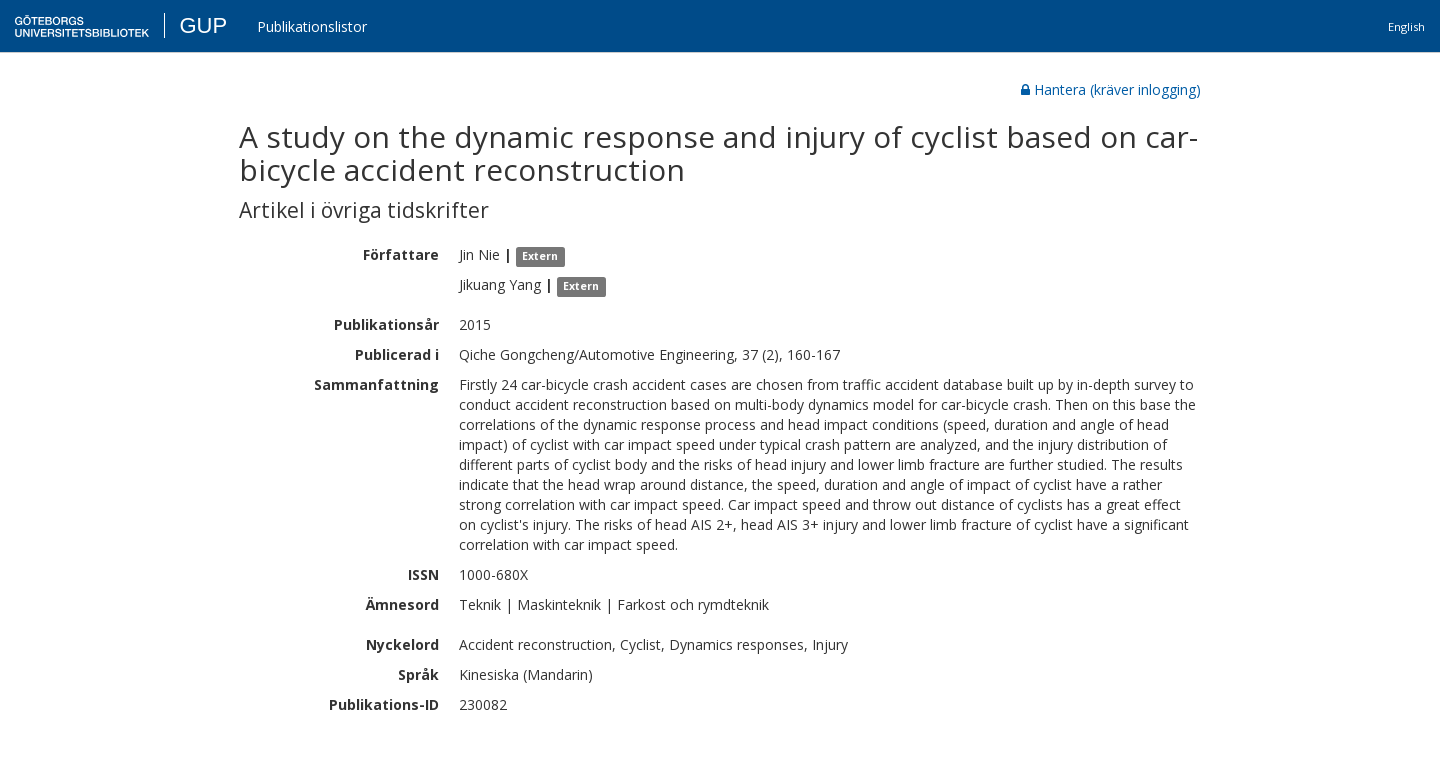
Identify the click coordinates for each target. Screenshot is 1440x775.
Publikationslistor (312, 26)
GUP (203, 25)
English (1406, 26)
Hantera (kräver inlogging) (1111, 89)
